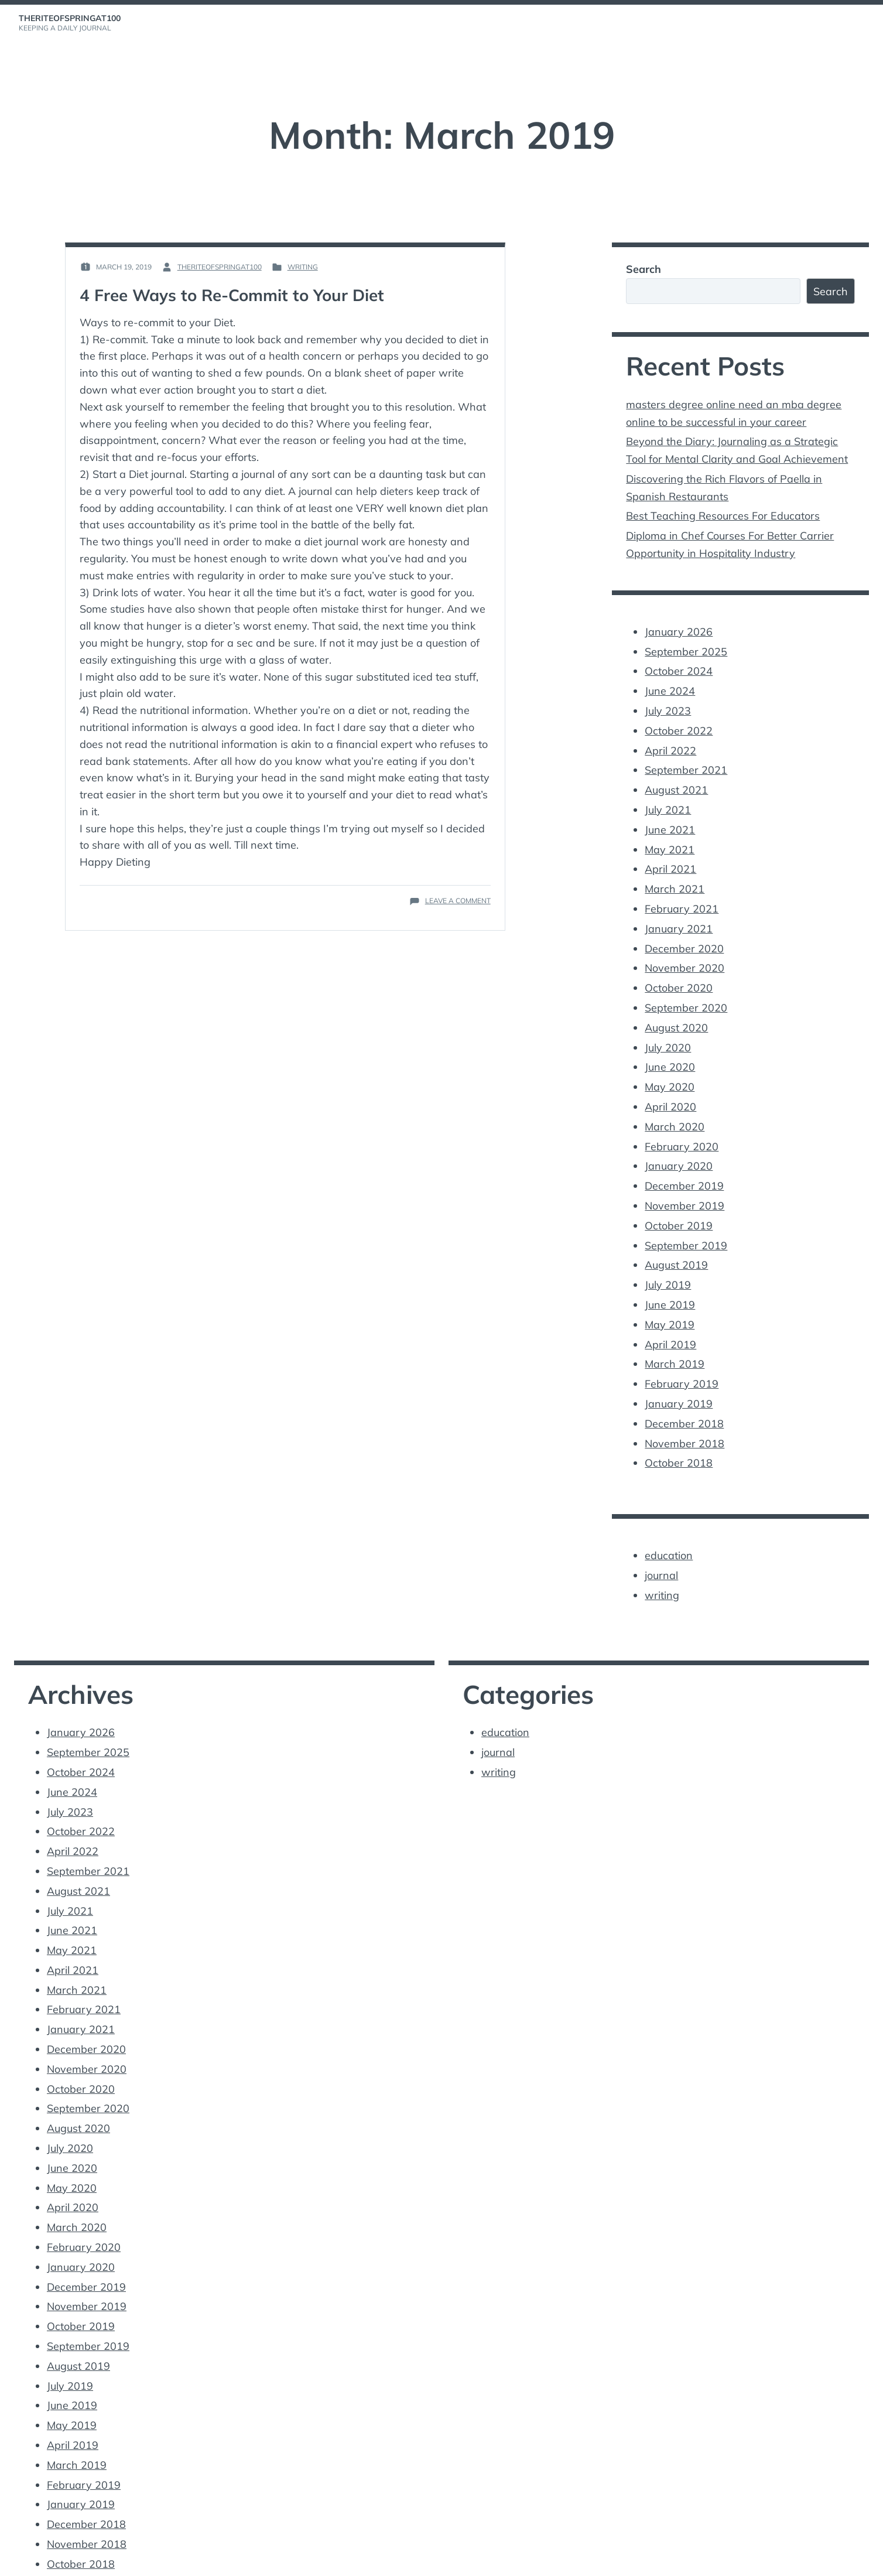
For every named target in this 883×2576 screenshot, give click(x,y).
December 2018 (684, 1394)
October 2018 (679, 1433)
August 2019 (676, 1241)
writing (303, 266)
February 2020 (681, 1125)
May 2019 (669, 1298)
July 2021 (668, 798)
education (669, 1524)
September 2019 (686, 1221)
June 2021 (670, 818)
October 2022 (679, 722)
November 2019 (684, 1183)
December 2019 (684, 1163)
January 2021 (679, 914)
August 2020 (676, 1010)
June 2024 (670, 683)
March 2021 (674, 875)
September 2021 (686, 760)
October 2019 (679, 1202)
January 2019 (679, 1375)
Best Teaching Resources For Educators (723, 512)
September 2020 (686, 990)
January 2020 (679, 1145)
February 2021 (681, 894)
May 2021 (669, 837)
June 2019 (670, 1279)
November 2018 (684, 1413)
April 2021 (670, 856)
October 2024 (679, 664)
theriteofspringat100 (70, 18)
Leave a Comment (458, 900)
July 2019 (668, 1259)
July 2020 (668, 1029)
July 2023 (668, 702)
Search (643, 269)
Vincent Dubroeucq (239, 2560)
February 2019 (681, 1355)
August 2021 (676, 779)
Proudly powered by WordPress (75, 2560)
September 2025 (686, 645)
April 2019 (670, 1317)
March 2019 (674, 1337)
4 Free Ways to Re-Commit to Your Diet (234, 295)
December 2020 (684, 933)
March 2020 (674, 1106)
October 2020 (679, 971)
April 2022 (670, 741)
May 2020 (669, 1067)
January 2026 (679, 626)
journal (661, 1543)
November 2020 (684, 952)
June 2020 (670, 1048)
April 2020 (670, 1087)
